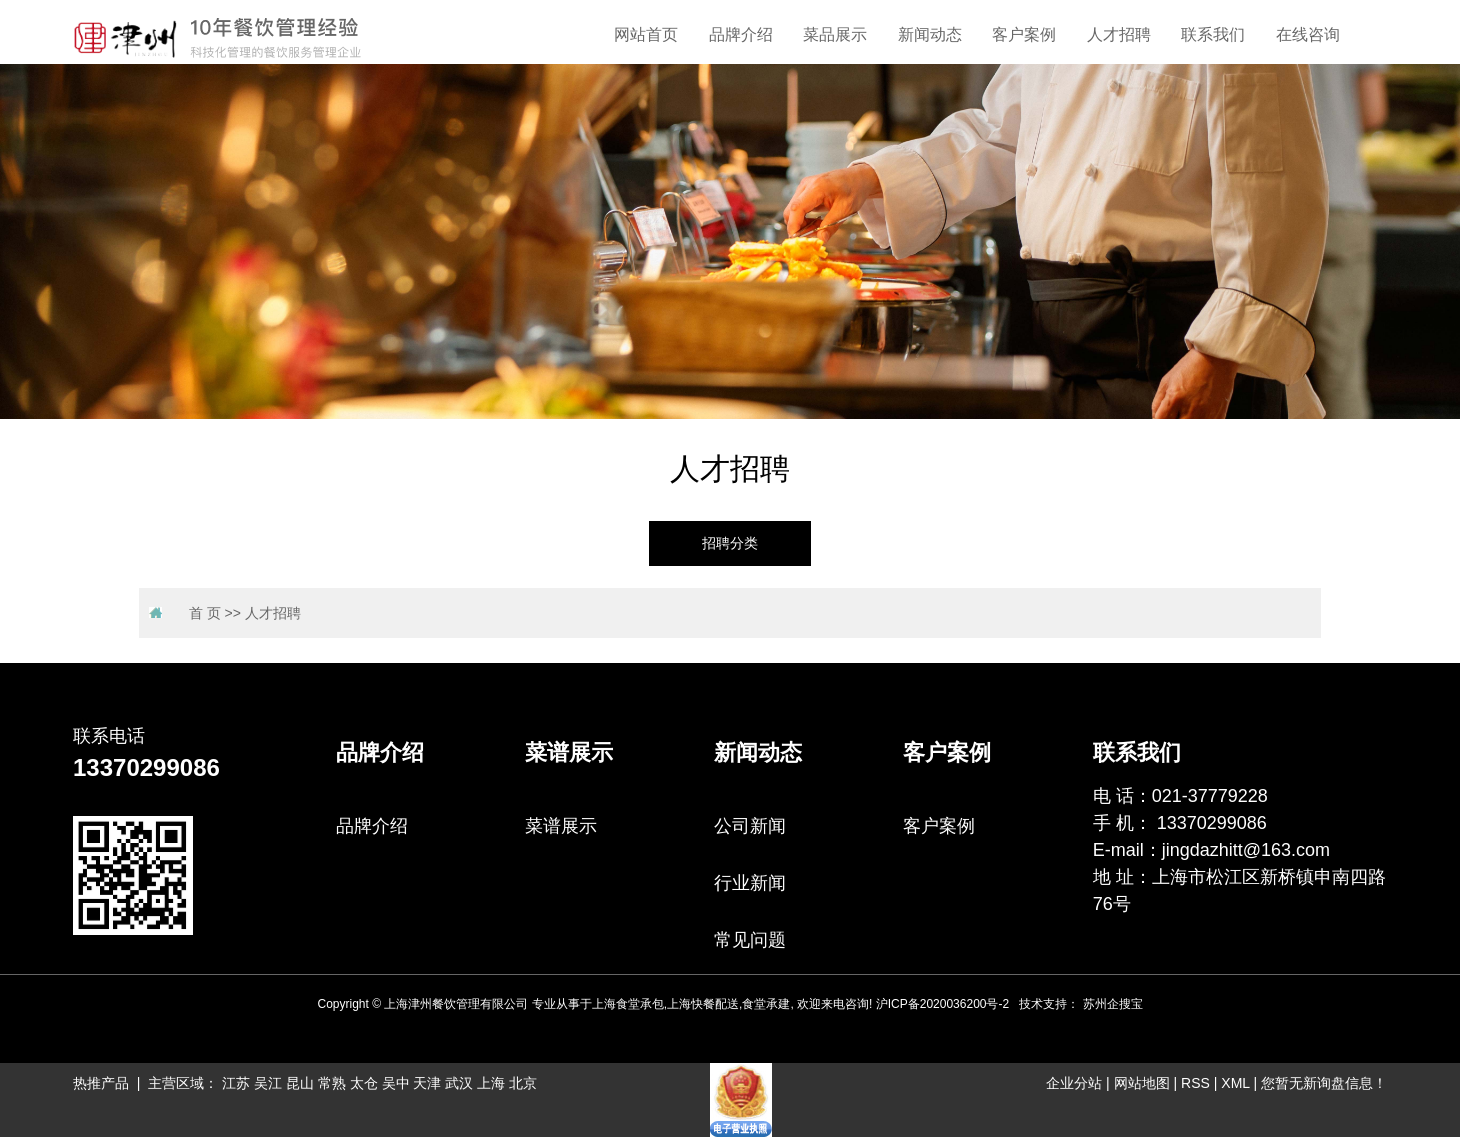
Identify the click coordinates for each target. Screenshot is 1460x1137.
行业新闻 (750, 883)
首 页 (205, 613)
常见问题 (750, 940)
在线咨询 (1308, 34)
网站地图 (1142, 1083)
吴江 (268, 1083)
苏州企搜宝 (1113, 1004)
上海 (491, 1083)
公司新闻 (750, 826)
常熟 (332, 1083)
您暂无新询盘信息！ (1324, 1083)
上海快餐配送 (703, 1004)
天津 (427, 1083)
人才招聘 (1119, 34)
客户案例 (1024, 34)
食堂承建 (766, 1004)
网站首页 (646, 34)
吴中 (396, 1083)
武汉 (459, 1083)
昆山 (300, 1083)
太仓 (364, 1083)
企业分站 (1074, 1083)
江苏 (236, 1083)
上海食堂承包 (628, 1004)
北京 (523, 1083)
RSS (1195, 1083)
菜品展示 (835, 34)
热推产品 (101, 1083)
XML (1235, 1083)
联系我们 (1213, 34)
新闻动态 (930, 34)
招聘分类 (730, 543)
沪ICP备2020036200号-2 (942, 1004)
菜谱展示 (561, 826)
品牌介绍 (741, 34)
